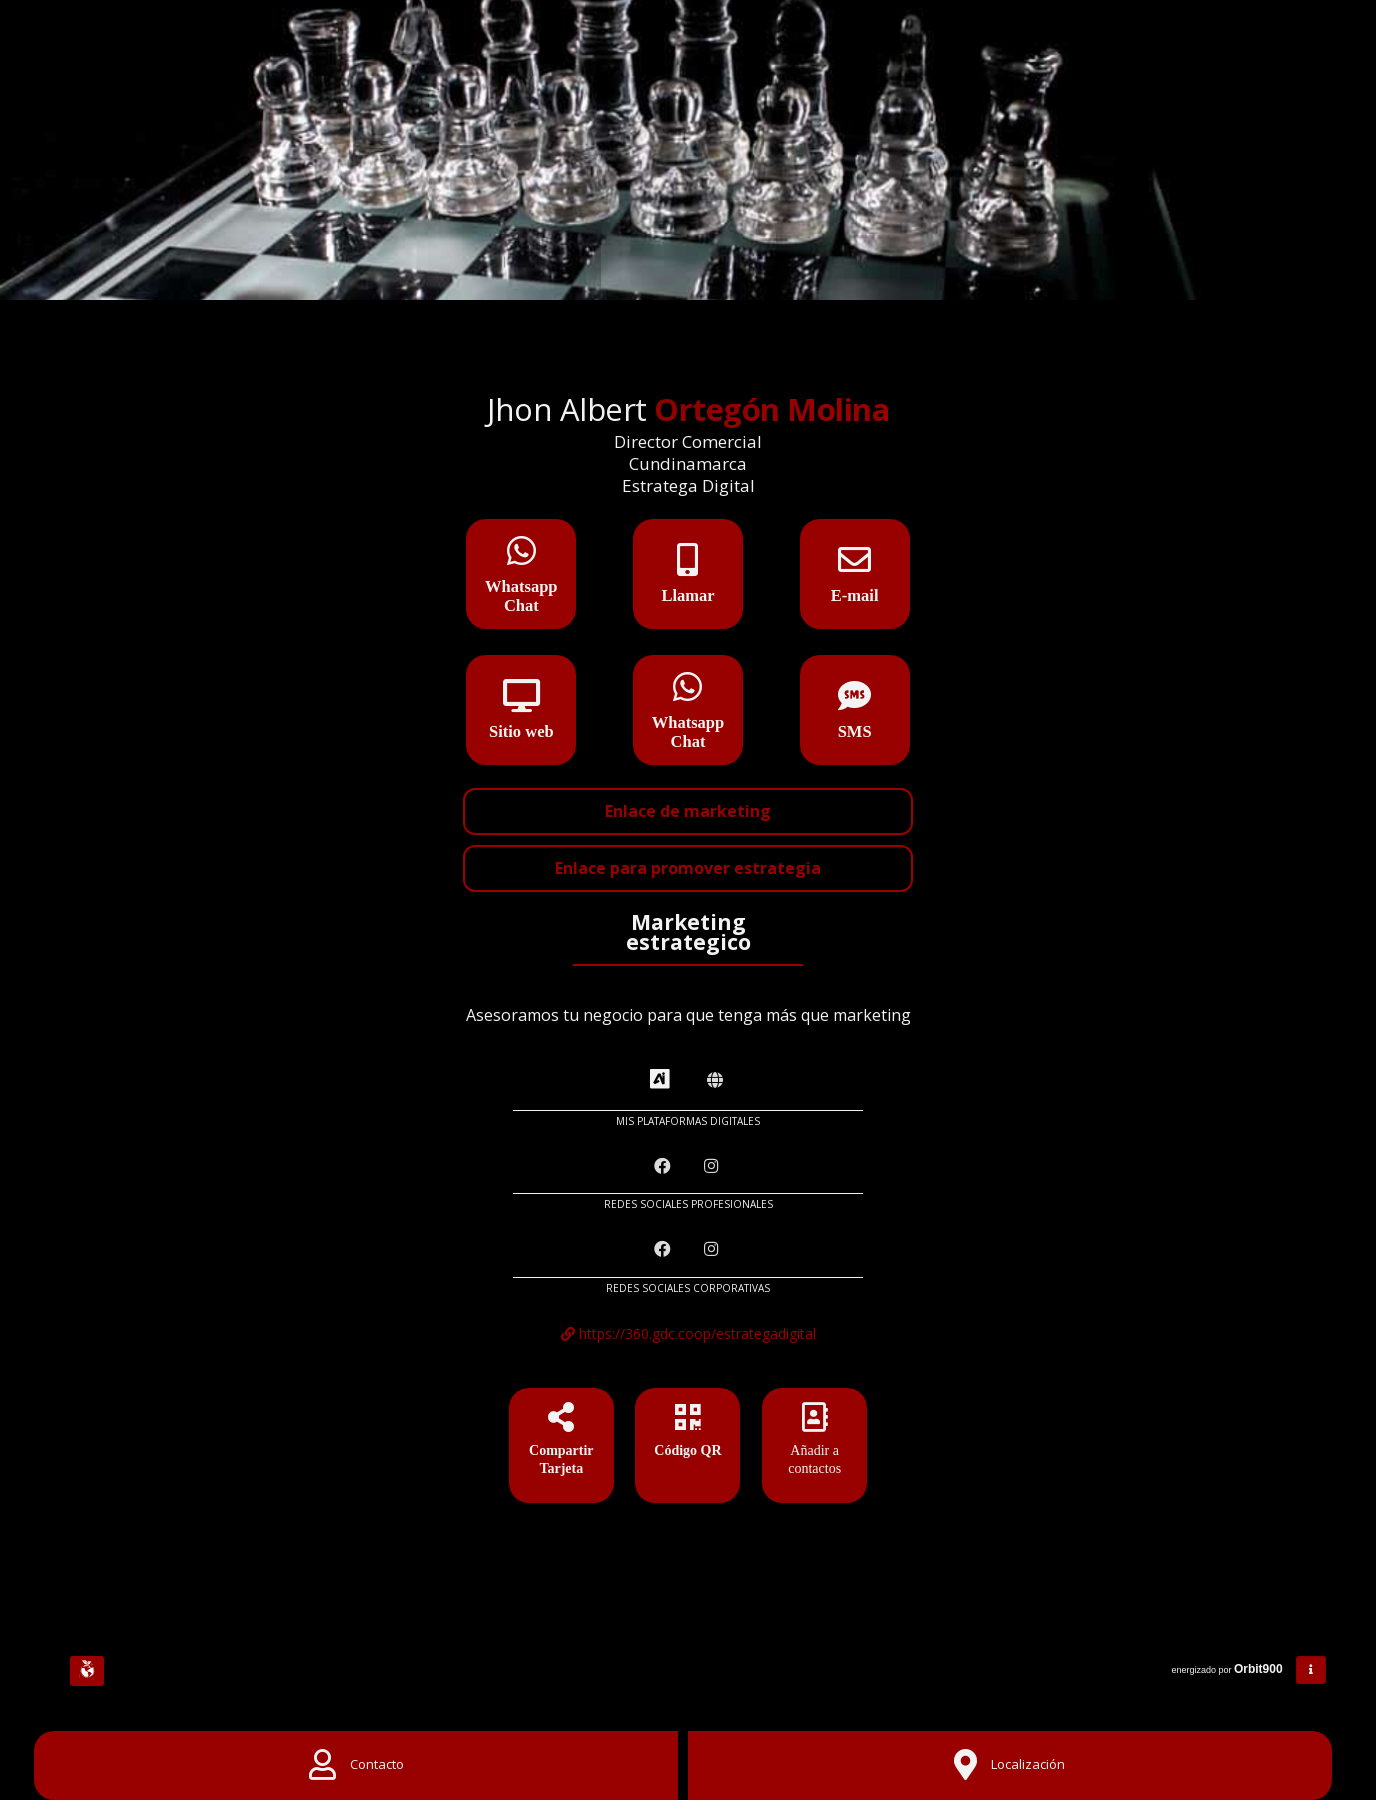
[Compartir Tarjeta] (561, 1449)
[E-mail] (855, 566)
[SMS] (855, 702)
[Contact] (356, 1765)
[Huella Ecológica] (87, 1671)
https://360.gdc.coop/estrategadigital (688, 1333)
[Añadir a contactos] (814, 1449)
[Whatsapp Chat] (521, 557)
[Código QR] (687, 1449)
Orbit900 (1260, 1669)
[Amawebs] (715, 1080)
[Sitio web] (521, 702)
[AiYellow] (660, 1080)
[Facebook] (664, 1166)
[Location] (1010, 1765)
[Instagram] (713, 1166)
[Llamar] (688, 566)
